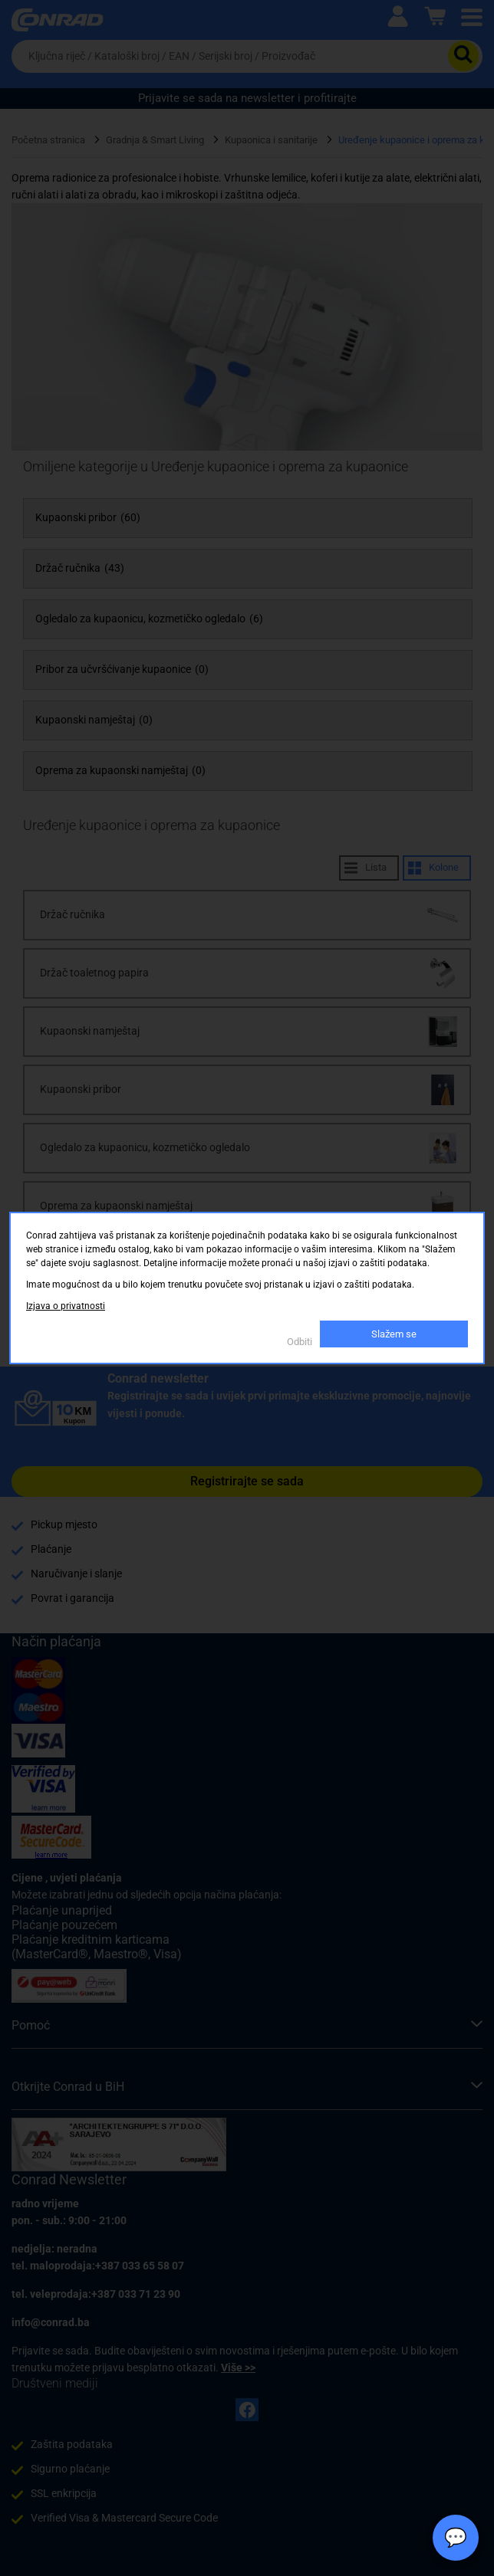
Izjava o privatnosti (65, 1306)
